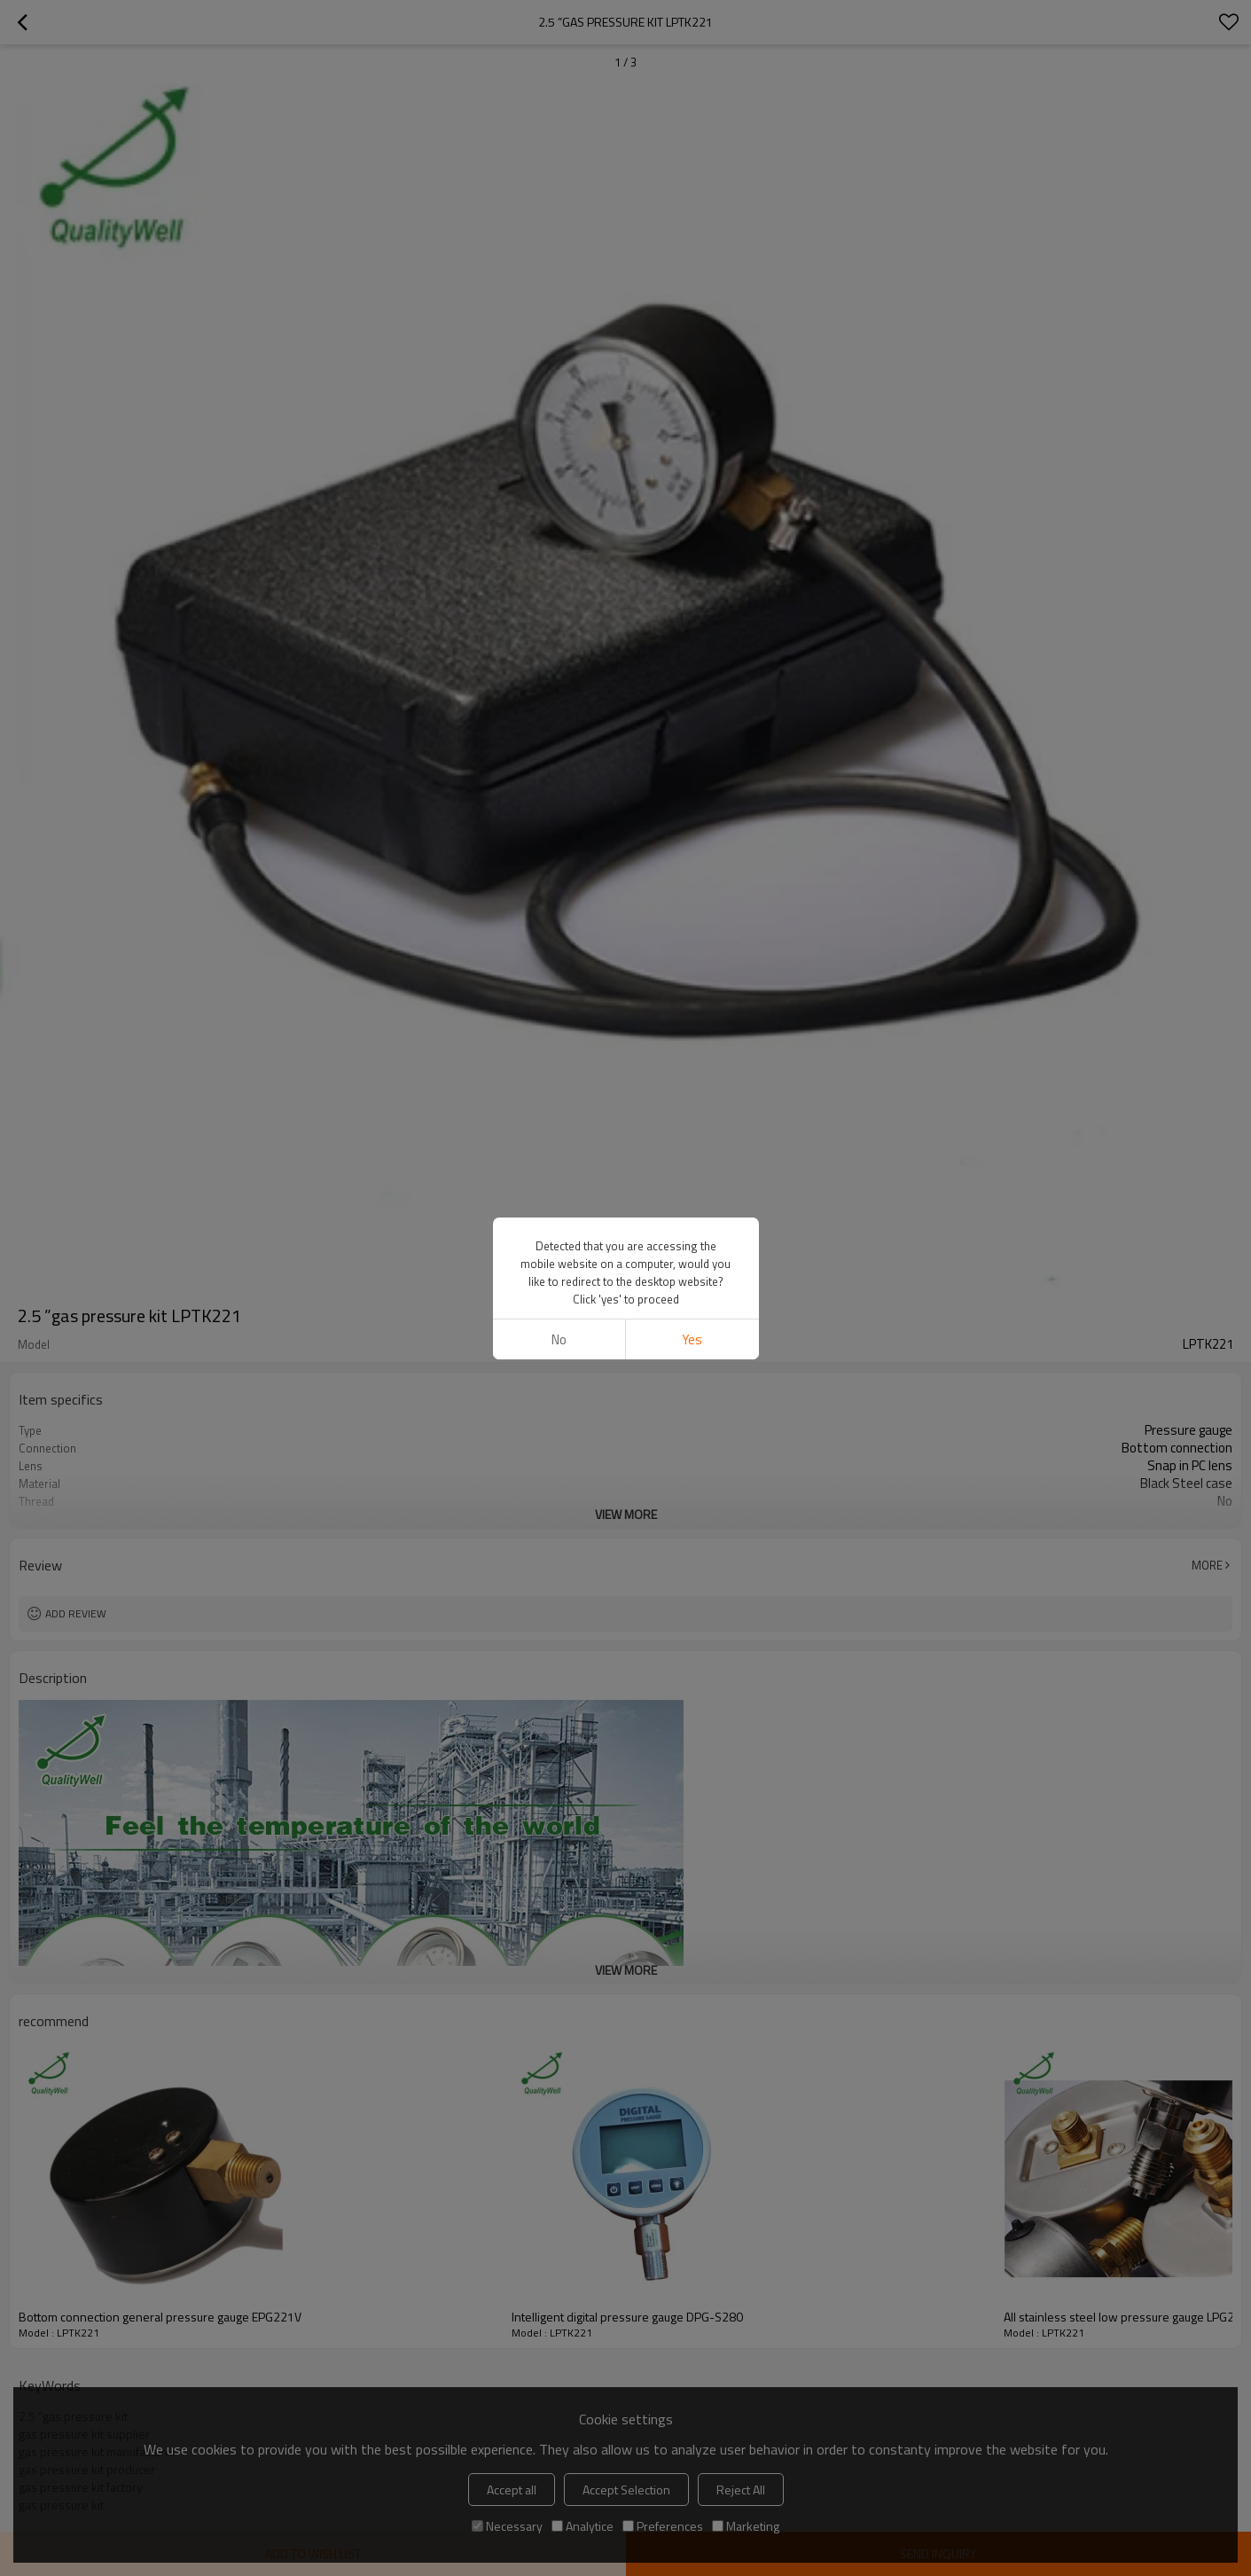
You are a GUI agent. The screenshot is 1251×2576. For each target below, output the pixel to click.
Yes (692, 1339)
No (559, 1339)
